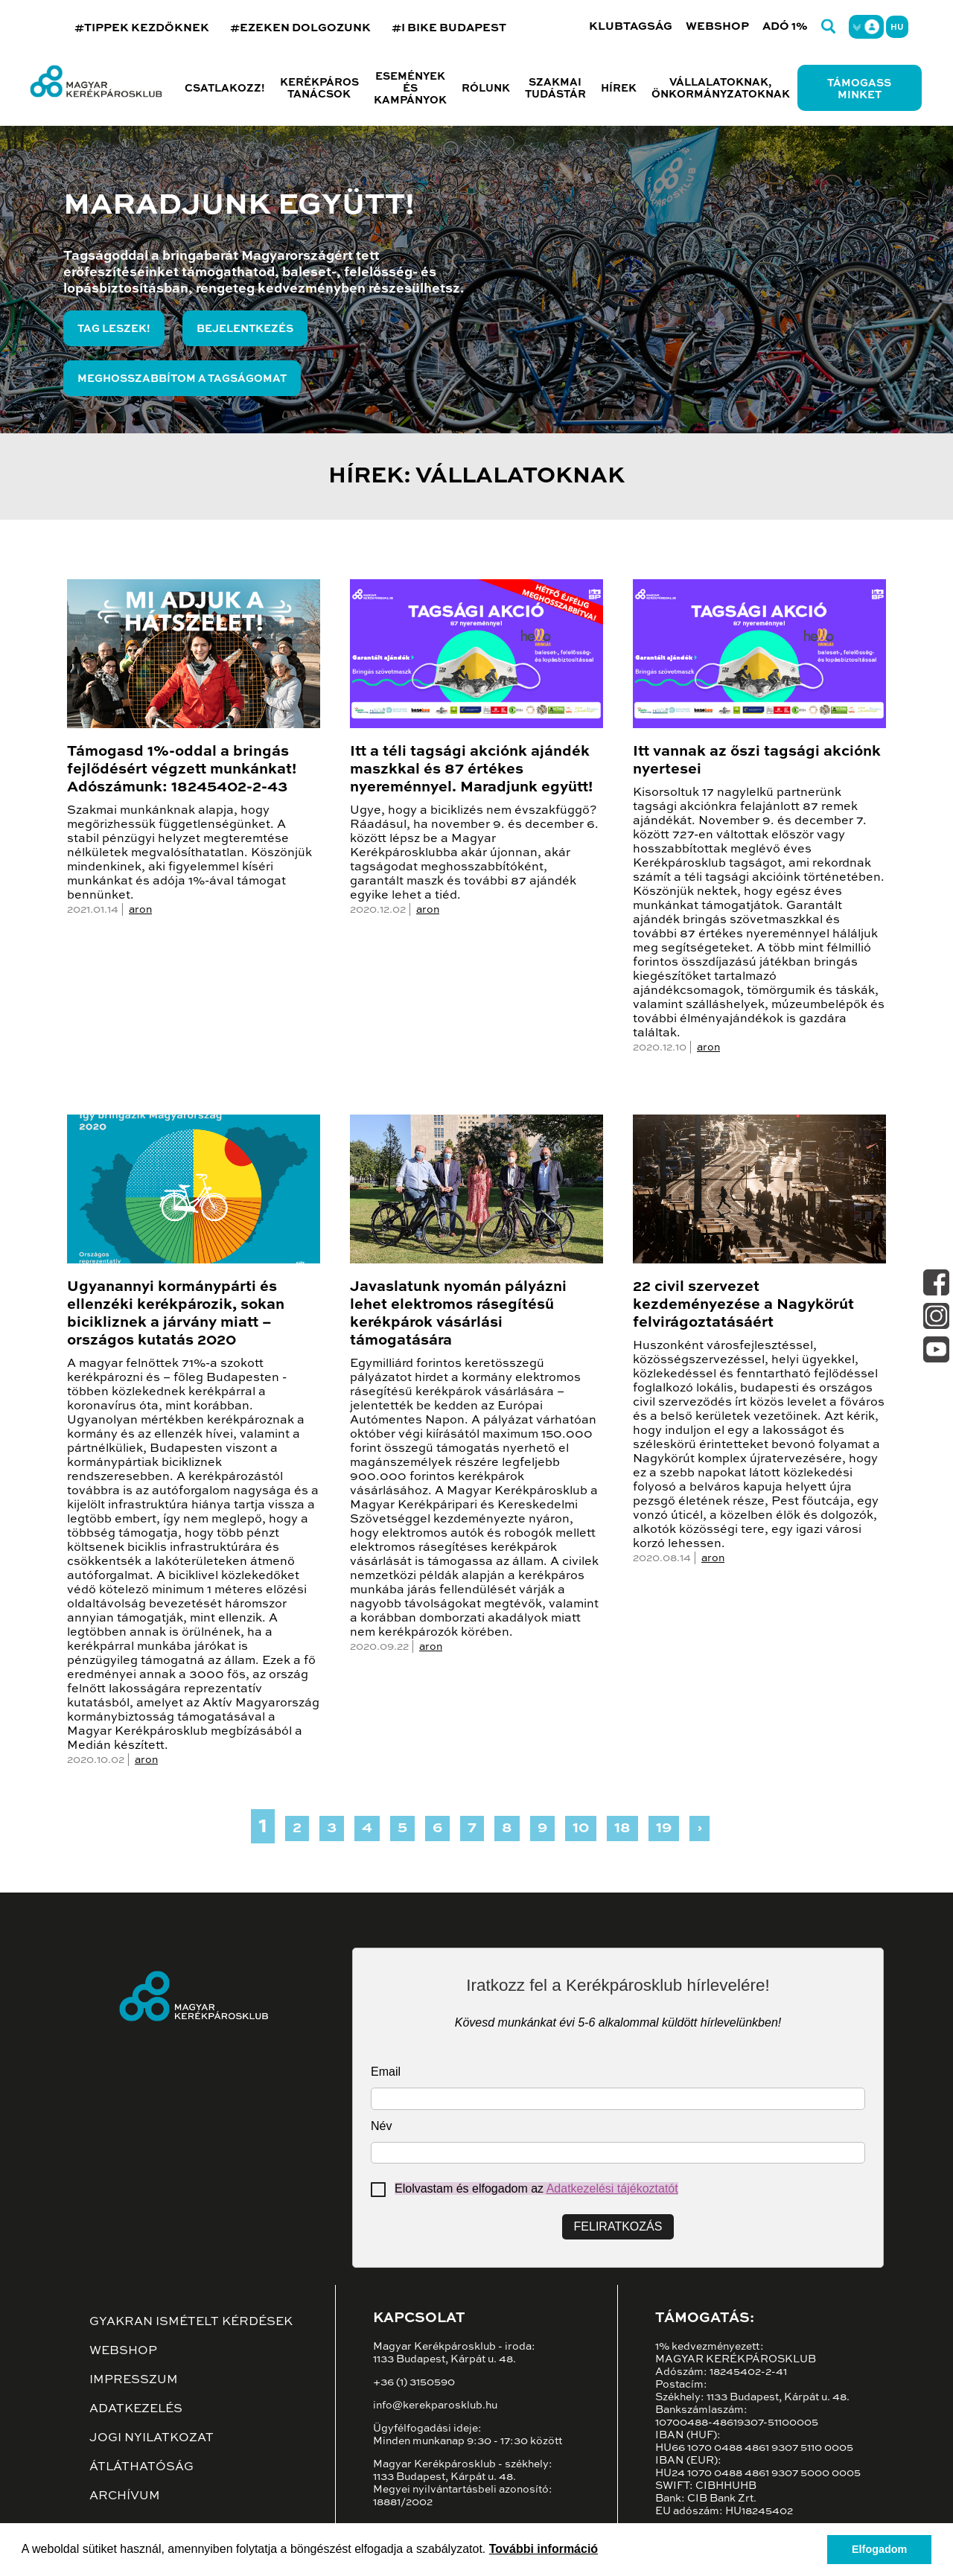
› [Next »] (699, 1828)
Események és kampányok (410, 88)
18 (622, 1828)
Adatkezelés (135, 2409)
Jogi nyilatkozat (151, 2438)
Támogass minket (859, 89)
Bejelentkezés (245, 329)
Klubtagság (630, 26)
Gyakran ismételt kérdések (191, 2322)
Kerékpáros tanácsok (319, 88)
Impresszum (133, 2380)
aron (140, 910)
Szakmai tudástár (555, 88)
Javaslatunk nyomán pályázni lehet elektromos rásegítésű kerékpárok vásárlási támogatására (458, 1314)
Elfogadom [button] (879, 2549)
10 (581, 1828)
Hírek (619, 88)
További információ (543, 2548)
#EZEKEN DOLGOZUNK (300, 28)
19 (664, 1828)
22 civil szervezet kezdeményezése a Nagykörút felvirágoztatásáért (743, 1305)
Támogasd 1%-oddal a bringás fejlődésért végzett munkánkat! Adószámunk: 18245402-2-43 (181, 770)
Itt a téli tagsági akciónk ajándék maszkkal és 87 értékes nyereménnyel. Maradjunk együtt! (471, 770)
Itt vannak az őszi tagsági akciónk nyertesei (757, 761)
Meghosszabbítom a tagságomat (182, 379)
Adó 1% (785, 26)
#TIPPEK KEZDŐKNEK (141, 28)
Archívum (124, 2496)
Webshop (717, 26)
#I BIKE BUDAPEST (449, 28)
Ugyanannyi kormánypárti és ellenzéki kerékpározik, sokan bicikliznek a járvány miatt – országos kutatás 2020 (175, 1314)
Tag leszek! (113, 329)
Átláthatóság (141, 2467)
